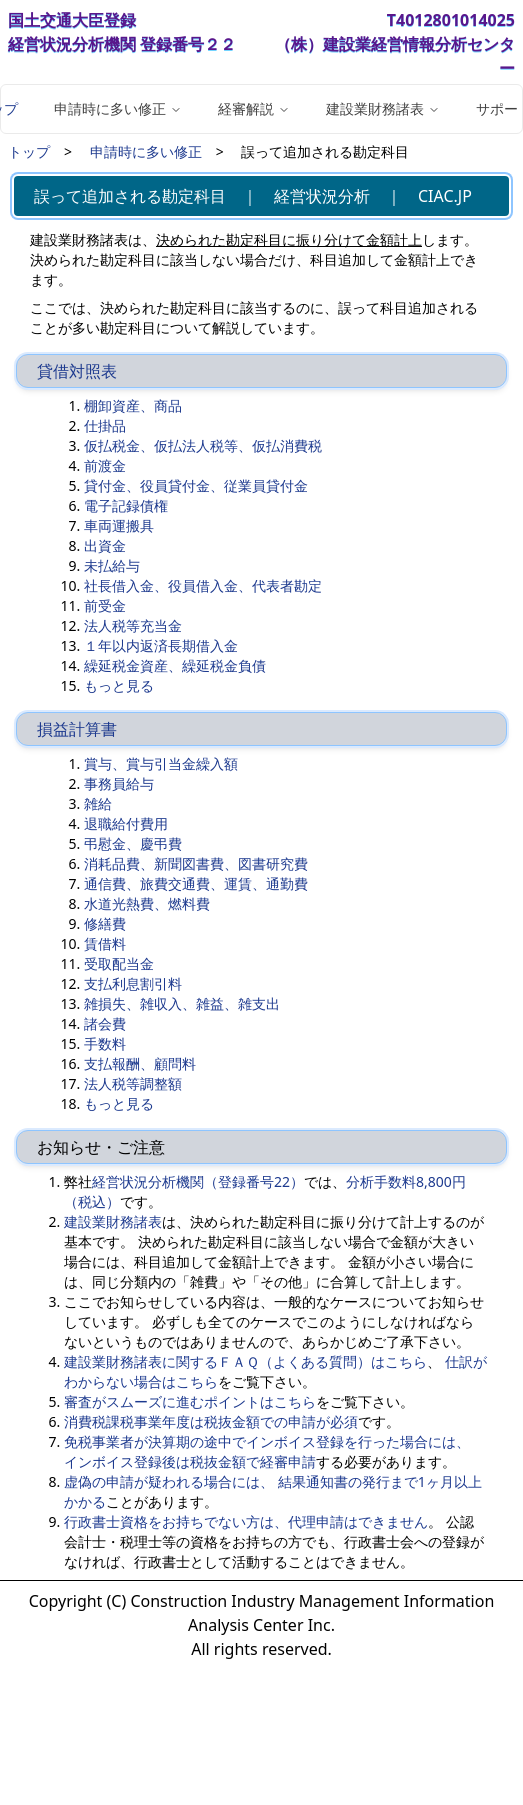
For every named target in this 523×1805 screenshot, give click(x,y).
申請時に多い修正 (146, 151)
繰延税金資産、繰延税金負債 (175, 665)
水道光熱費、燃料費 (147, 903)
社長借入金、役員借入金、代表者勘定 (203, 585)
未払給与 (112, 565)
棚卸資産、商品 (133, 405)
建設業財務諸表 (113, 1221)
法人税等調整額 (133, 1083)
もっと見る (119, 685)
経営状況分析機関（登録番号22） (198, 1181)
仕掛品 (105, 425)
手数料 (105, 1043)
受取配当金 (119, 963)
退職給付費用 (126, 823)
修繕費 (105, 923)
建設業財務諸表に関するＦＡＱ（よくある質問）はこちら (245, 1361)
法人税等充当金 (133, 625)
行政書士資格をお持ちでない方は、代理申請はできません (246, 1521)
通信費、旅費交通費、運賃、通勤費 (196, 883)
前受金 (105, 605)
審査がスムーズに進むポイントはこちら (190, 1401)
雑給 (98, 803)
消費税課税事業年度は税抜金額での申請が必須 (211, 1421)
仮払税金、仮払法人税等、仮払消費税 (203, 445)
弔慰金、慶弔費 (133, 843)
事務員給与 (119, 783)
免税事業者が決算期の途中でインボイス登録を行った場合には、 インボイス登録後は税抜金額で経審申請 (267, 1451)
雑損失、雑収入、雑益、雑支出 (182, 1003)
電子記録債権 (126, 505)
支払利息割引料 (133, 983)
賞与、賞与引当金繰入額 (161, 763)
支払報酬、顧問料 (140, 1063)
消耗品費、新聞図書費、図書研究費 (196, 863)
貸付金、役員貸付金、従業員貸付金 (196, 485)
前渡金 (105, 465)
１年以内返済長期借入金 (161, 645)
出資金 (105, 545)
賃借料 (105, 943)
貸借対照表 (77, 371)
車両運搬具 (119, 525)
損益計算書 (77, 729)
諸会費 (105, 1023)
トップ (29, 151)
